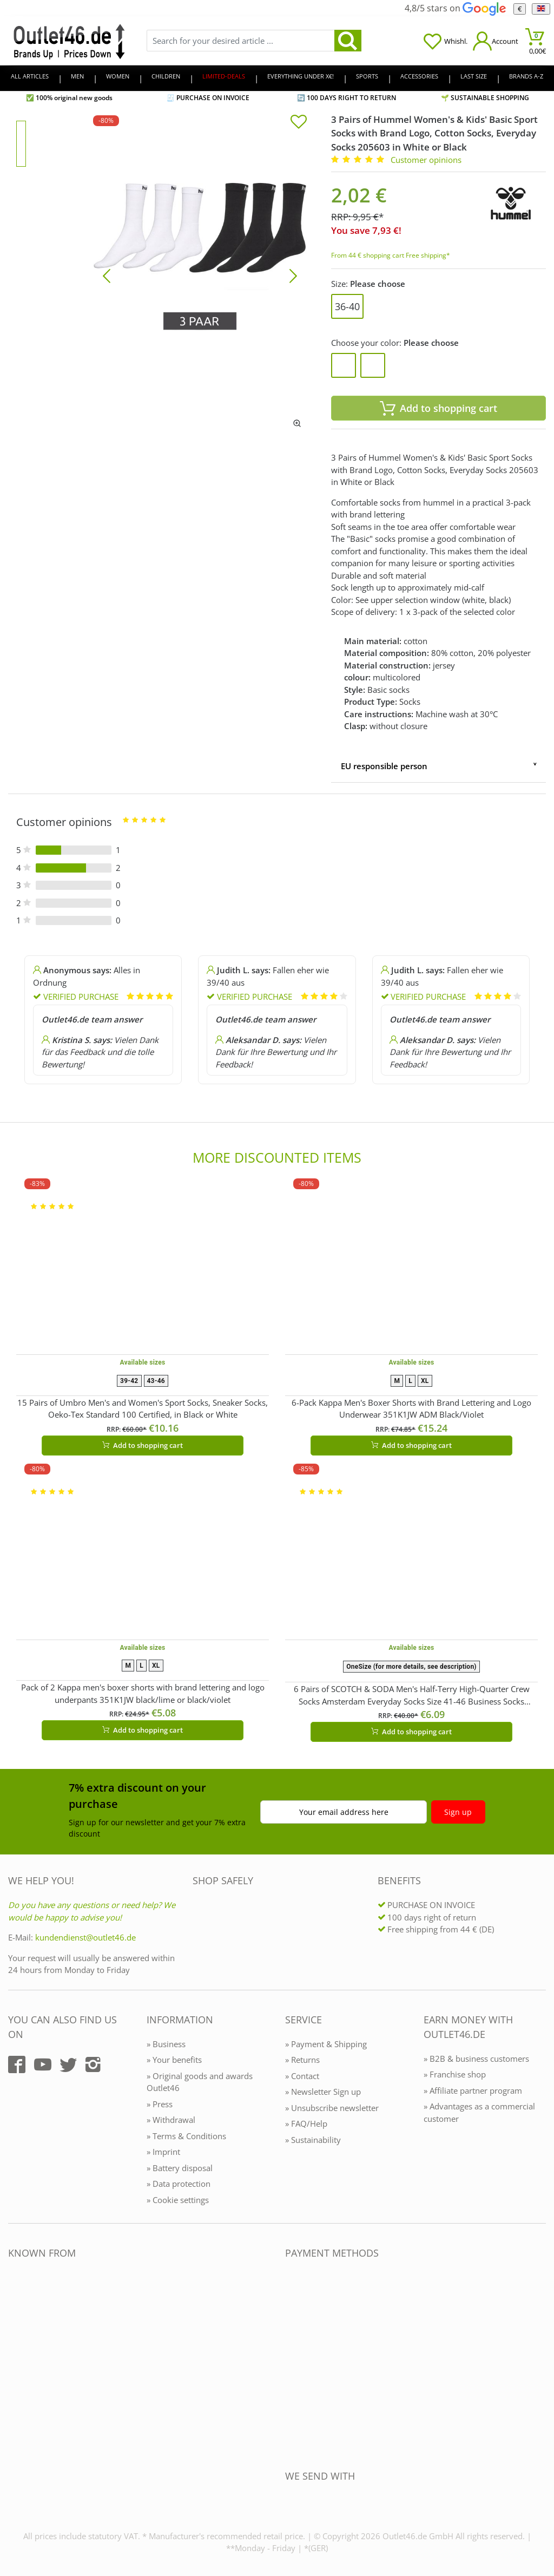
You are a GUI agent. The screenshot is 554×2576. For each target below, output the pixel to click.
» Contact (302, 2075)
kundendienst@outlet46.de (85, 1937)
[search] (347, 40)
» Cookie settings (178, 2199)
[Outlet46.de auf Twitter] (68, 2064)
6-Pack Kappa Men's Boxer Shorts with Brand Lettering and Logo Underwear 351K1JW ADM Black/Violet (411, 1408)
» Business (166, 2043)
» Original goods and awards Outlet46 (200, 2082)
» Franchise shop (455, 2074)
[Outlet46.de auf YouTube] (42, 2064)
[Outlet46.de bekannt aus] (15, 2370)
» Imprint (163, 2151)
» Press (160, 2104)
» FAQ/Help (306, 2123)
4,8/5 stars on (455, 8)
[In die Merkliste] (299, 123)
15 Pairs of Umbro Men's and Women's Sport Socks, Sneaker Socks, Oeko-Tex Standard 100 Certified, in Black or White (142, 1408)
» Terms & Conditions (186, 2136)
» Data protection (178, 2183)
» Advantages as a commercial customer (479, 2112)
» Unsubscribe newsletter (332, 2107)
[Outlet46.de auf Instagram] (93, 2064)
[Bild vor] (293, 275)
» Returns (302, 2059)
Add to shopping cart (142, 1445)
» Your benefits (174, 2059)
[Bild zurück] (106, 275)
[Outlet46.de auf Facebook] (16, 2064)
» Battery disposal (180, 2167)
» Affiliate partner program (473, 2090)
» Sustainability (313, 2139)
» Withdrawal (171, 2119)
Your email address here (343, 1812)
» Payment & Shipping (326, 2043)
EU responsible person (384, 766)
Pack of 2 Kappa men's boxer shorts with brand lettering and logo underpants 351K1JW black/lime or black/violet (143, 1693)
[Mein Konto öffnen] (495, 40)
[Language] (541, 9)
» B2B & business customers (476, 2058)
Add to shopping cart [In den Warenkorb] (438, 408)
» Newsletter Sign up (323, 2091)
